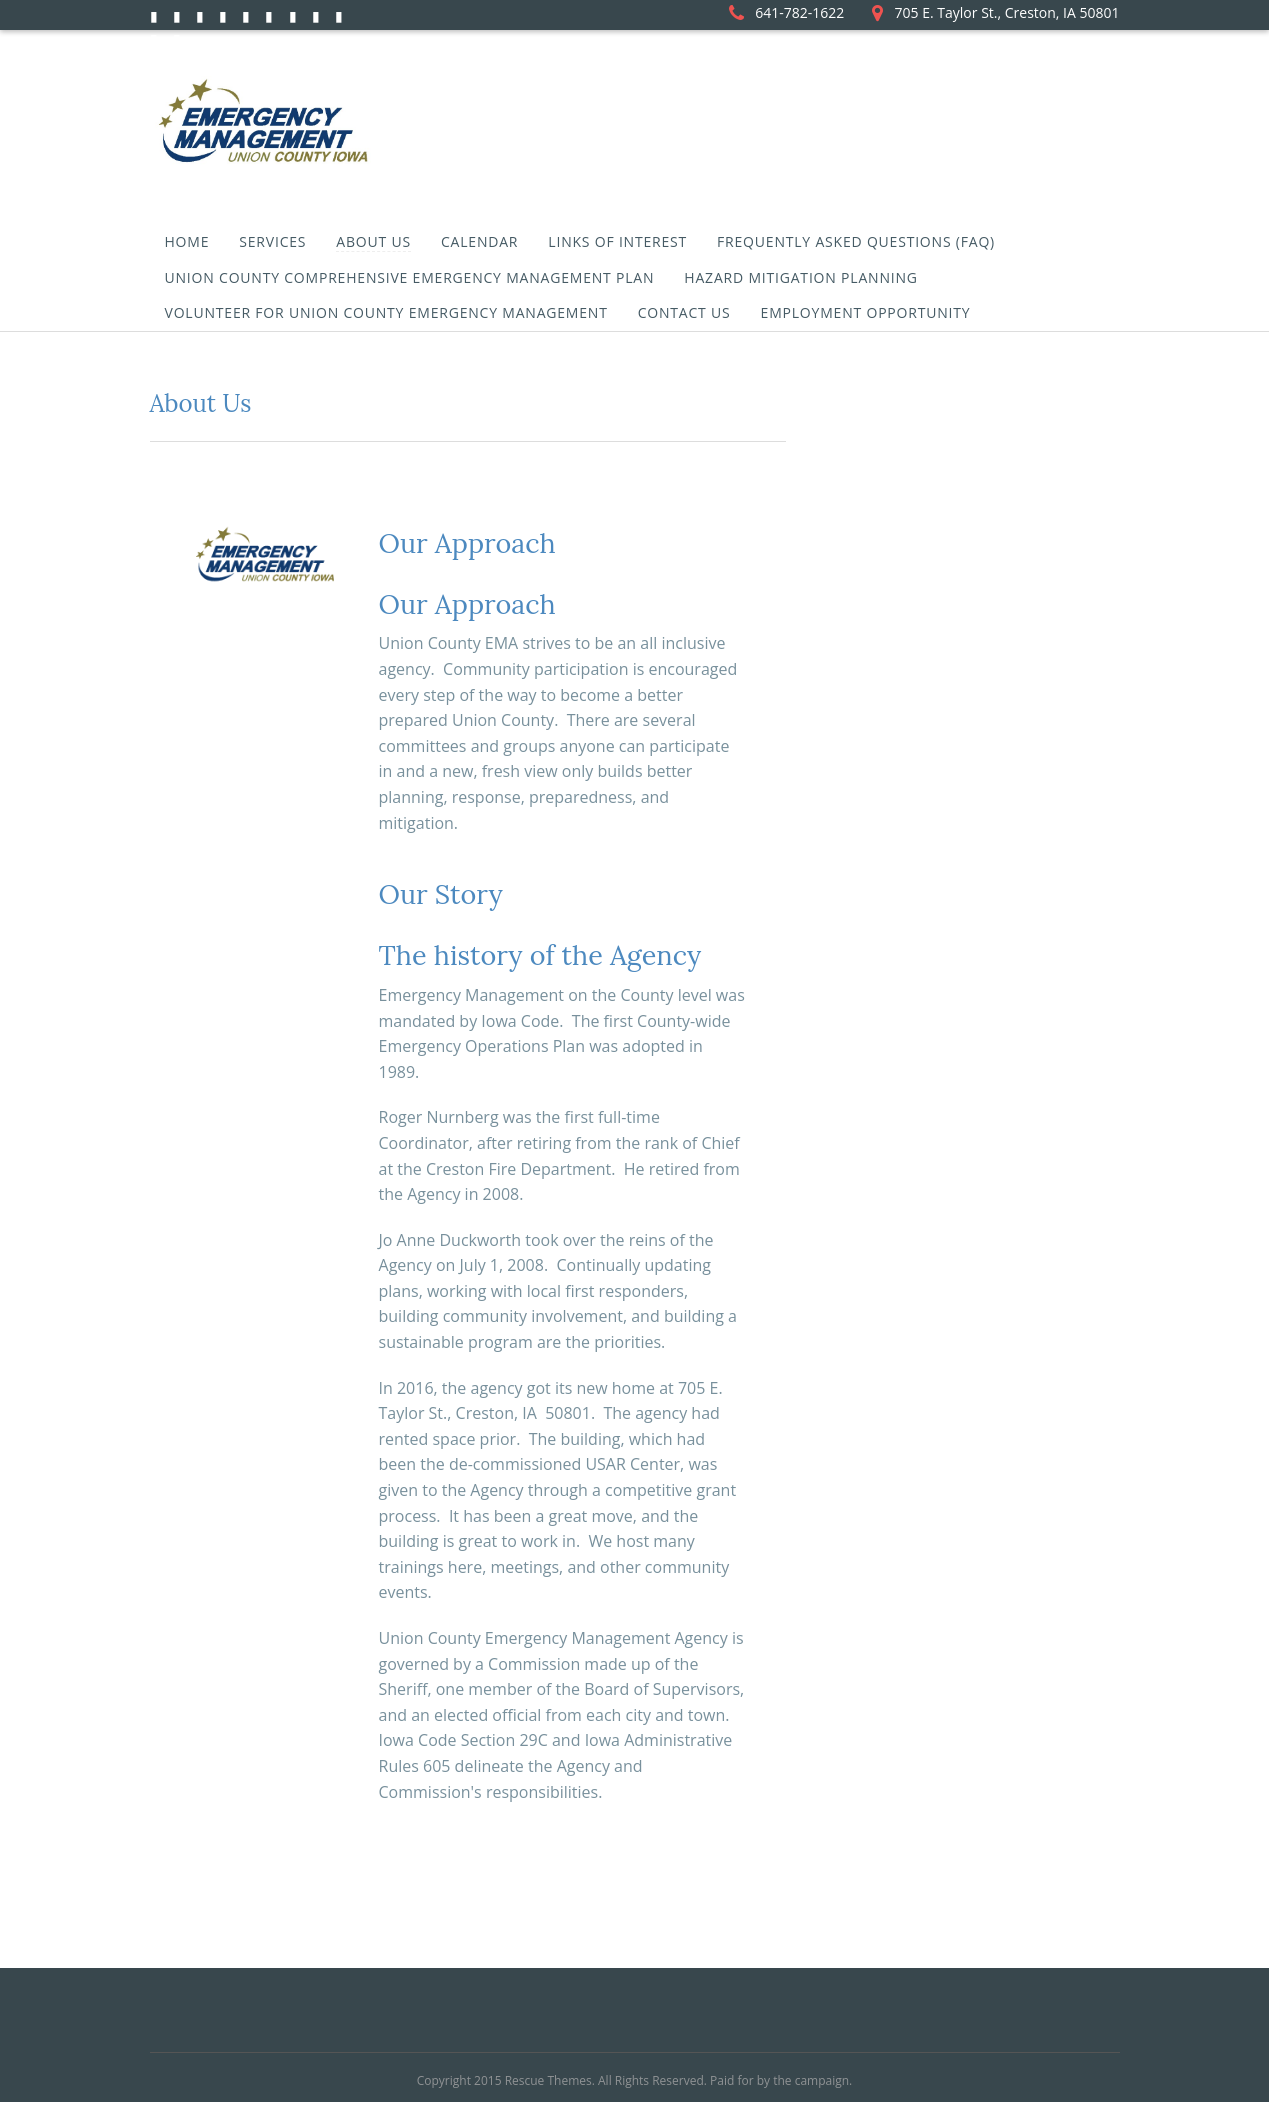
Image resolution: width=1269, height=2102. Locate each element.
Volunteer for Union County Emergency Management (386, 312)
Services (272, 241)
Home (187, 241)
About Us (373, 241)
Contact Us (684, 312)
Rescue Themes (548, 2080)
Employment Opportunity (866, 312)
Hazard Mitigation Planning (800, 277)
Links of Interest (617, 241)
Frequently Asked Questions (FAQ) (856, 241)
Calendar (479, 241)
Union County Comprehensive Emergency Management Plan (410, 277)
